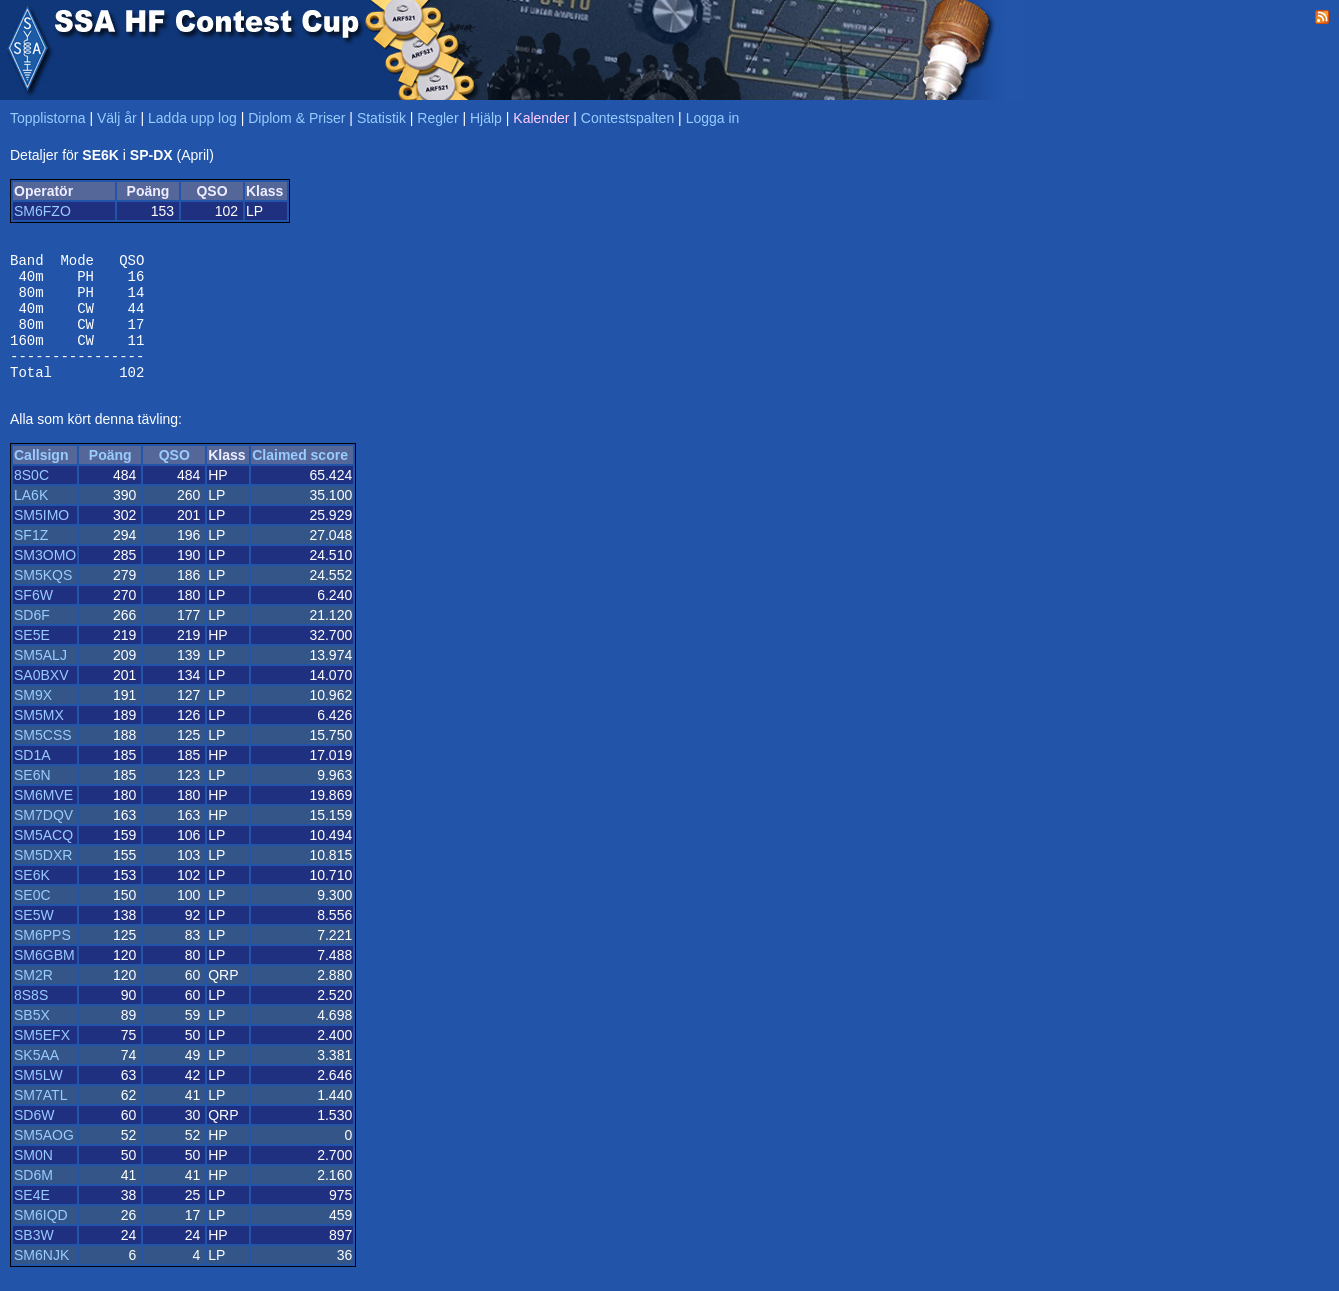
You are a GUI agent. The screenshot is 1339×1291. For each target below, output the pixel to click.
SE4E (32, 1219)
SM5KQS (43, 599)
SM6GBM (44, 979)
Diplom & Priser (296, 118)
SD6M (33, 1199)
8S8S (31, 1019)
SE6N (32, 799)
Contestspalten (627, 118)
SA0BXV (41, 699)
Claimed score (300, 479)
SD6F (32, 639)
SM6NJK (41, 1279)
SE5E (32, 659)
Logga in (713, 118)
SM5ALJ (40, 679)
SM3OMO (45, 579)
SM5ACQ (43, 859)
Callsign (41, 479)
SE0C (32, 919)
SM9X (33, 719)
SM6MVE (43, 819)
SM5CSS (43, 759)
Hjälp (486, 118)
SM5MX (39, 739)
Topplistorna (48, 118)
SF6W (33, 619)
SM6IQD (41, 1239)
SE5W (34, 939)
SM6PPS (42, 959)
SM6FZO (42, 211)
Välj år (117, 118)
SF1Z (31, 559)
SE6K (32, 899)
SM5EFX (42, 1059)
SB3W (34, 1259)
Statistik (381, 118)
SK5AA (36, 1079)
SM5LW (38, 1099)
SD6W (34, 1139)
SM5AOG (44, 1159)
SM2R (33, 999)
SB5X (32, 1039)
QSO (174, 479)
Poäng (110, 479)
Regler (437, 118)
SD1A (32, 779)
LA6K (31, 519)
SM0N (33, 1179)
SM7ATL (40, 1119)
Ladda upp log (192, 118)
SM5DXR (43, 879)
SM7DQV (43, 839)
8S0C (31, 499)
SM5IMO (41, 539)
